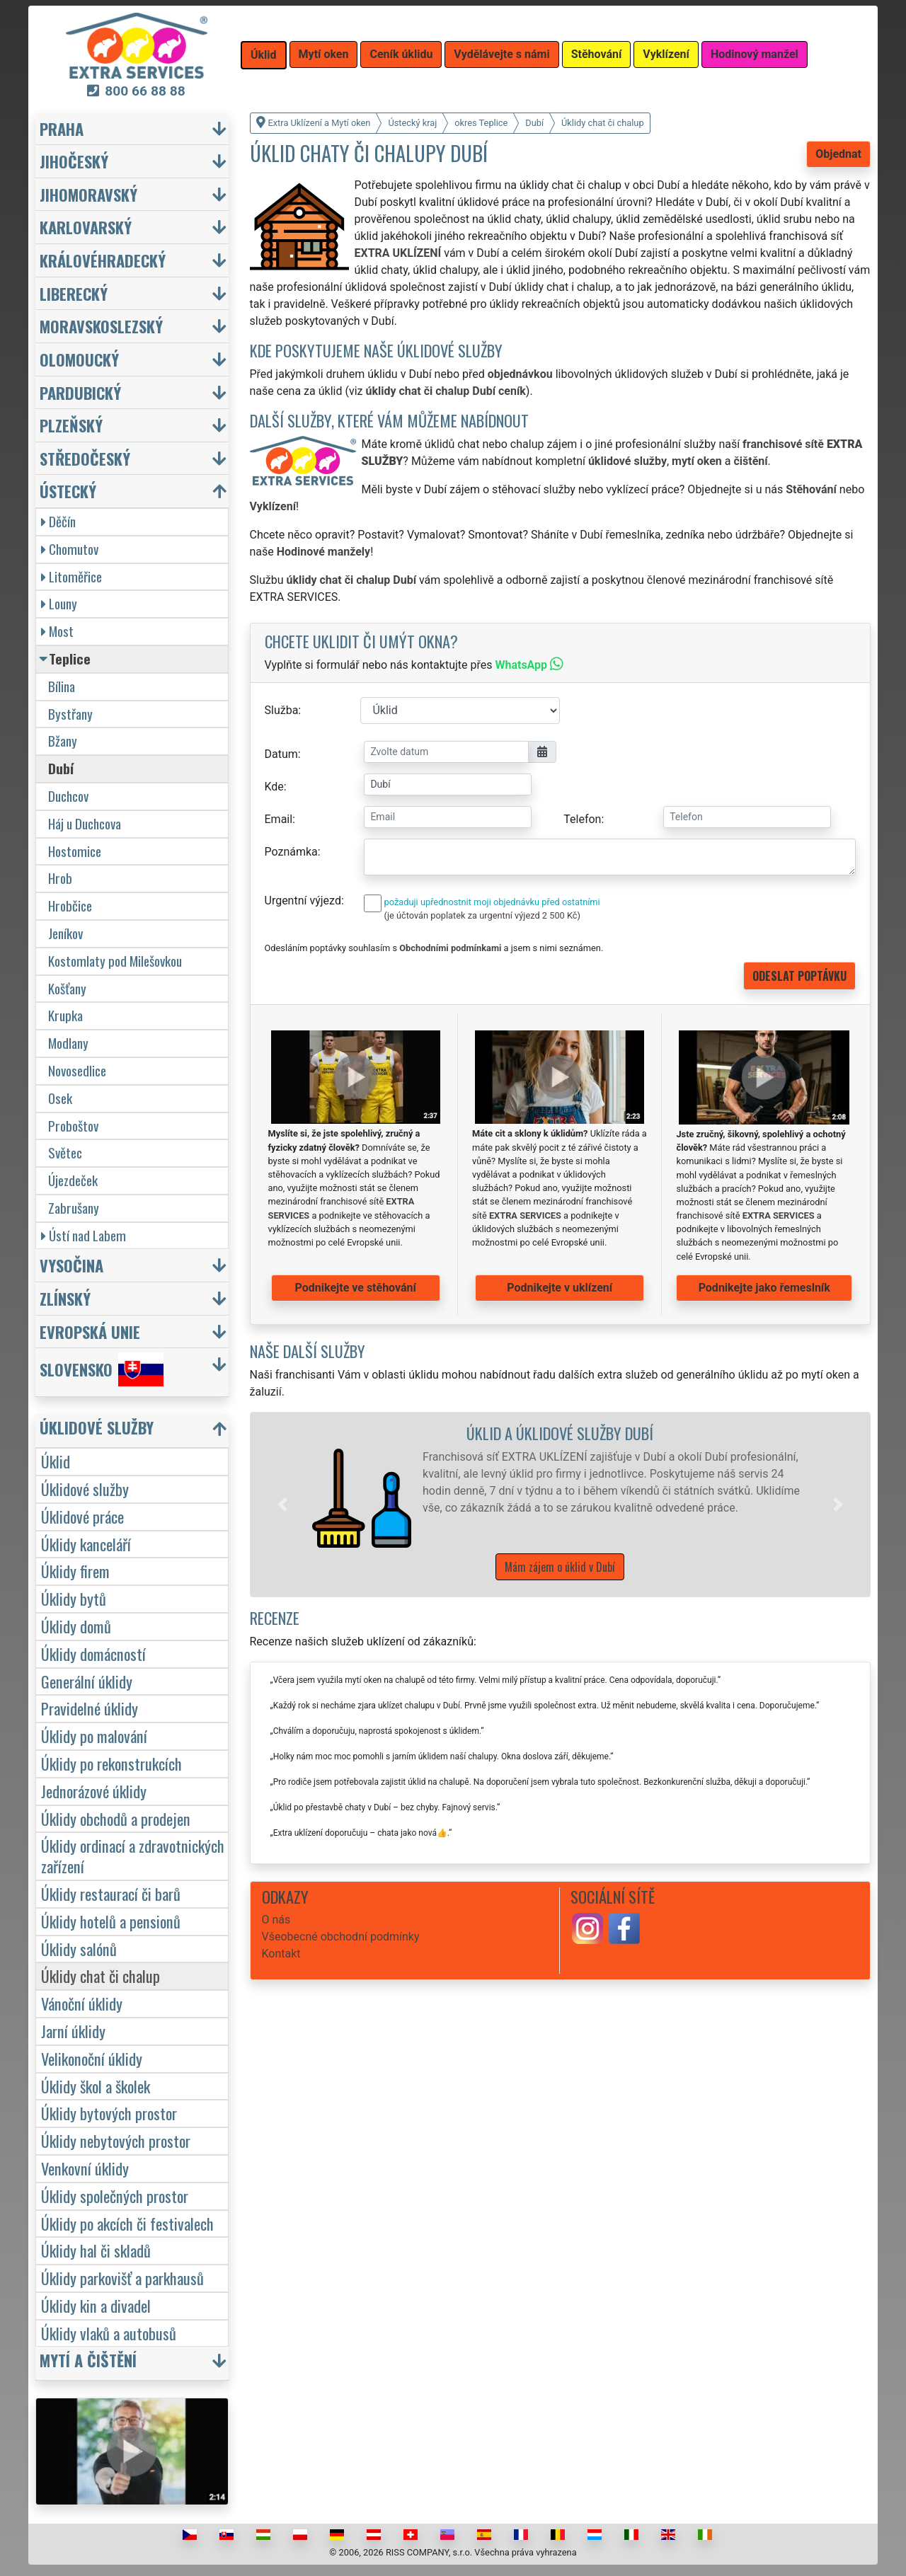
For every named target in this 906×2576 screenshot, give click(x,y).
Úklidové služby (85, 1488)
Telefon (582, 819)
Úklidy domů (76, 1626)
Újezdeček (73, 1180)
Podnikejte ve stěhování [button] (355, 1287)
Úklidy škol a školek (95, 2086)
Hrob (60, 878)
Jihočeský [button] (74, 161)
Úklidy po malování (94, 1735)
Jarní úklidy (73, 2030)
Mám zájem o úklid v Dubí (560, 1566)
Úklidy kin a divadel (96, 2305)
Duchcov (68, 796)
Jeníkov (65, 933)
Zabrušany (73, 1207)
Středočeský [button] (85, 458)
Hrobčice (70, 905)
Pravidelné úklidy (89, 1708)
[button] (282, 1505)
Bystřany (70, 713)
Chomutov (69, 549)
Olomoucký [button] (79, 359)
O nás (276, 1919)
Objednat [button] (838, 154)
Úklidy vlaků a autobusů (108, 2333)
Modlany (68, 1043)
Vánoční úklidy (81, 2003)
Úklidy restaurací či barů (110, 1893)
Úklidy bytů (73, 1598)
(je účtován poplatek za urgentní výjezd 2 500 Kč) (482, 915)
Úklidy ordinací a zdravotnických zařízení (132, 1856)
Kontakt (281, 1953)
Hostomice (74, 851)
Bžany (62, 740)
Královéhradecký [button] (103, 260)
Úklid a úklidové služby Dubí (559, 1432)
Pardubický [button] (80, 392)
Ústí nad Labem (83, 1235)
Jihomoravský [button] (88, 194)
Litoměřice (71, 576)
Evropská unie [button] (90, 1331)
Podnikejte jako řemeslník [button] (764, 1287)
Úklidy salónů (79, 1948)
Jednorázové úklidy (94, 1790)
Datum (281, 754)
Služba (282, 710)
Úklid (55, 1461)
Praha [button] (62, 128)
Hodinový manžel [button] (754, 54)
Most (57, 631)
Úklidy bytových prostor (109, 2112)
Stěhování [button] (596, 54)
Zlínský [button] (65, 1298)
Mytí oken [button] (324, 54)
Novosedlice (77, 1070)
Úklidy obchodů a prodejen (115, 1818)
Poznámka (291, 851)
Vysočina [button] (71, 1265)
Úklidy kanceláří (86, 1544)
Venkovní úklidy (85, 2168)
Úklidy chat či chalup (100, 1975)
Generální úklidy (86, 1681)
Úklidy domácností (93, 1653)
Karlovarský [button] (86, 226)
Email (279, 819)
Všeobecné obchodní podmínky (341, 1936)
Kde (274, 786)
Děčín (58, 521)
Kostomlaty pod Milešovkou (115, 960)
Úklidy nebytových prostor (115, 2140)
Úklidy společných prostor (114, 2195)
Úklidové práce (82, 1516)
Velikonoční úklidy (91, 2058)
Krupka (65, 1015)
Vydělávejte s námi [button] (501, 54)
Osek (60, 1098)
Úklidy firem (75, 1570)
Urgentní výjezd (303, 900)
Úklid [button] (264, 55)
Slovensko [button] (102, 1369)
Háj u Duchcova (84, 823)
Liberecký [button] (74, 293)
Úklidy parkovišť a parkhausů (122, 2277)
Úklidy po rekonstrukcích (111, 1763)
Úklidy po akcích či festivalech (127, 2223)
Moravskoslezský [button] (101, 326)
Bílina (61, 686)
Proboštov (73, 1125)
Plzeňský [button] (71, 425)
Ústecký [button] (68, 490)
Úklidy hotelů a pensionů (110, 1921)
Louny (59, 603)
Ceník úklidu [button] (400, 54)
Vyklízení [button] (666, 54)
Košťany (67, 988)
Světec (65, 1152)
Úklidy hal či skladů (96, 2250)
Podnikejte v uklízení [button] (559, 1287)
